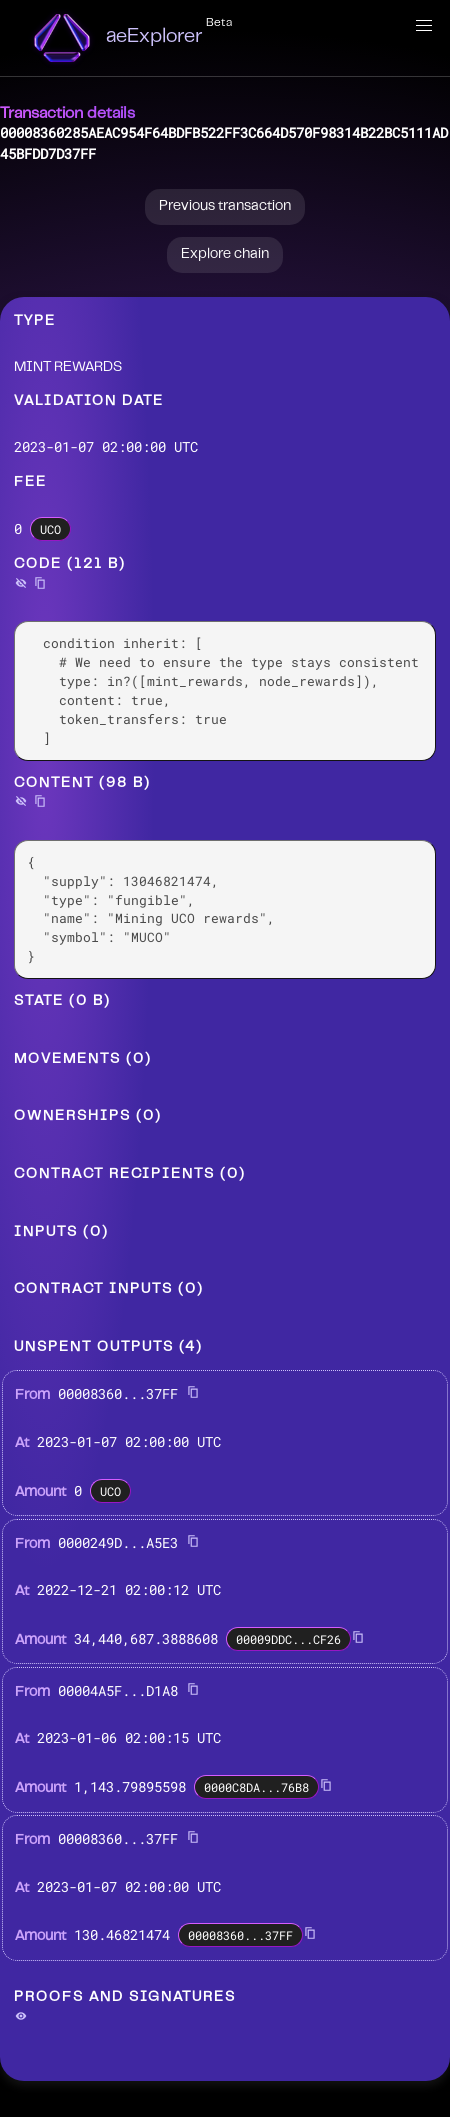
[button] (424, 26)
